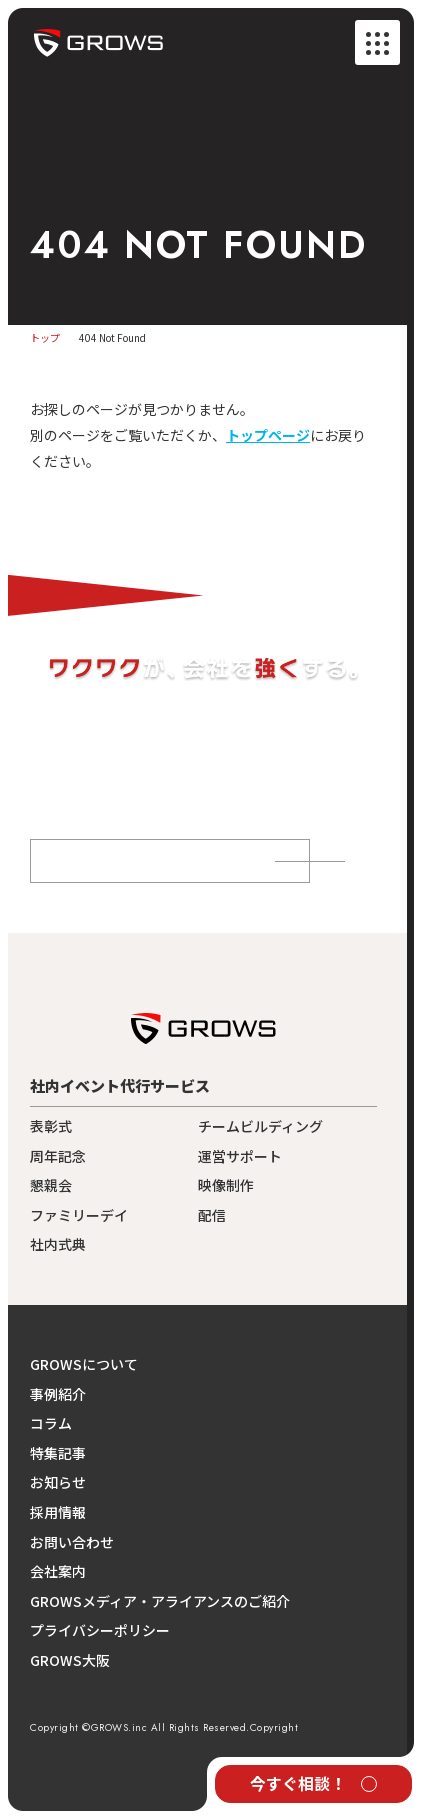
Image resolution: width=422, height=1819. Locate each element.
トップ (45, 337)
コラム (51, 1423)
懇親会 (51, 1185)
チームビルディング (260, 1126)
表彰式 (51, 1126)
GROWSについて (84, 1364)
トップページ (268, 435)
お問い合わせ (72, 1542)
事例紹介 (58, 1394)
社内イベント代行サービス (120, 1085)
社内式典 (58, 1244)
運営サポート (240, 1156)
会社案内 (58, 1571)
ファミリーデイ (79, 1215)
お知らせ (58, 1482)
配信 (212, 1215)
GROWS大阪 (70, 1660)
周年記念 (58, 1156)
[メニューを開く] (377, 42)
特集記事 (58, 1453)
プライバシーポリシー (100, 1630)
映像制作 (226, 1185)
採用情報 (58, 1512)
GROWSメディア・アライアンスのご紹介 (160, 1601)
